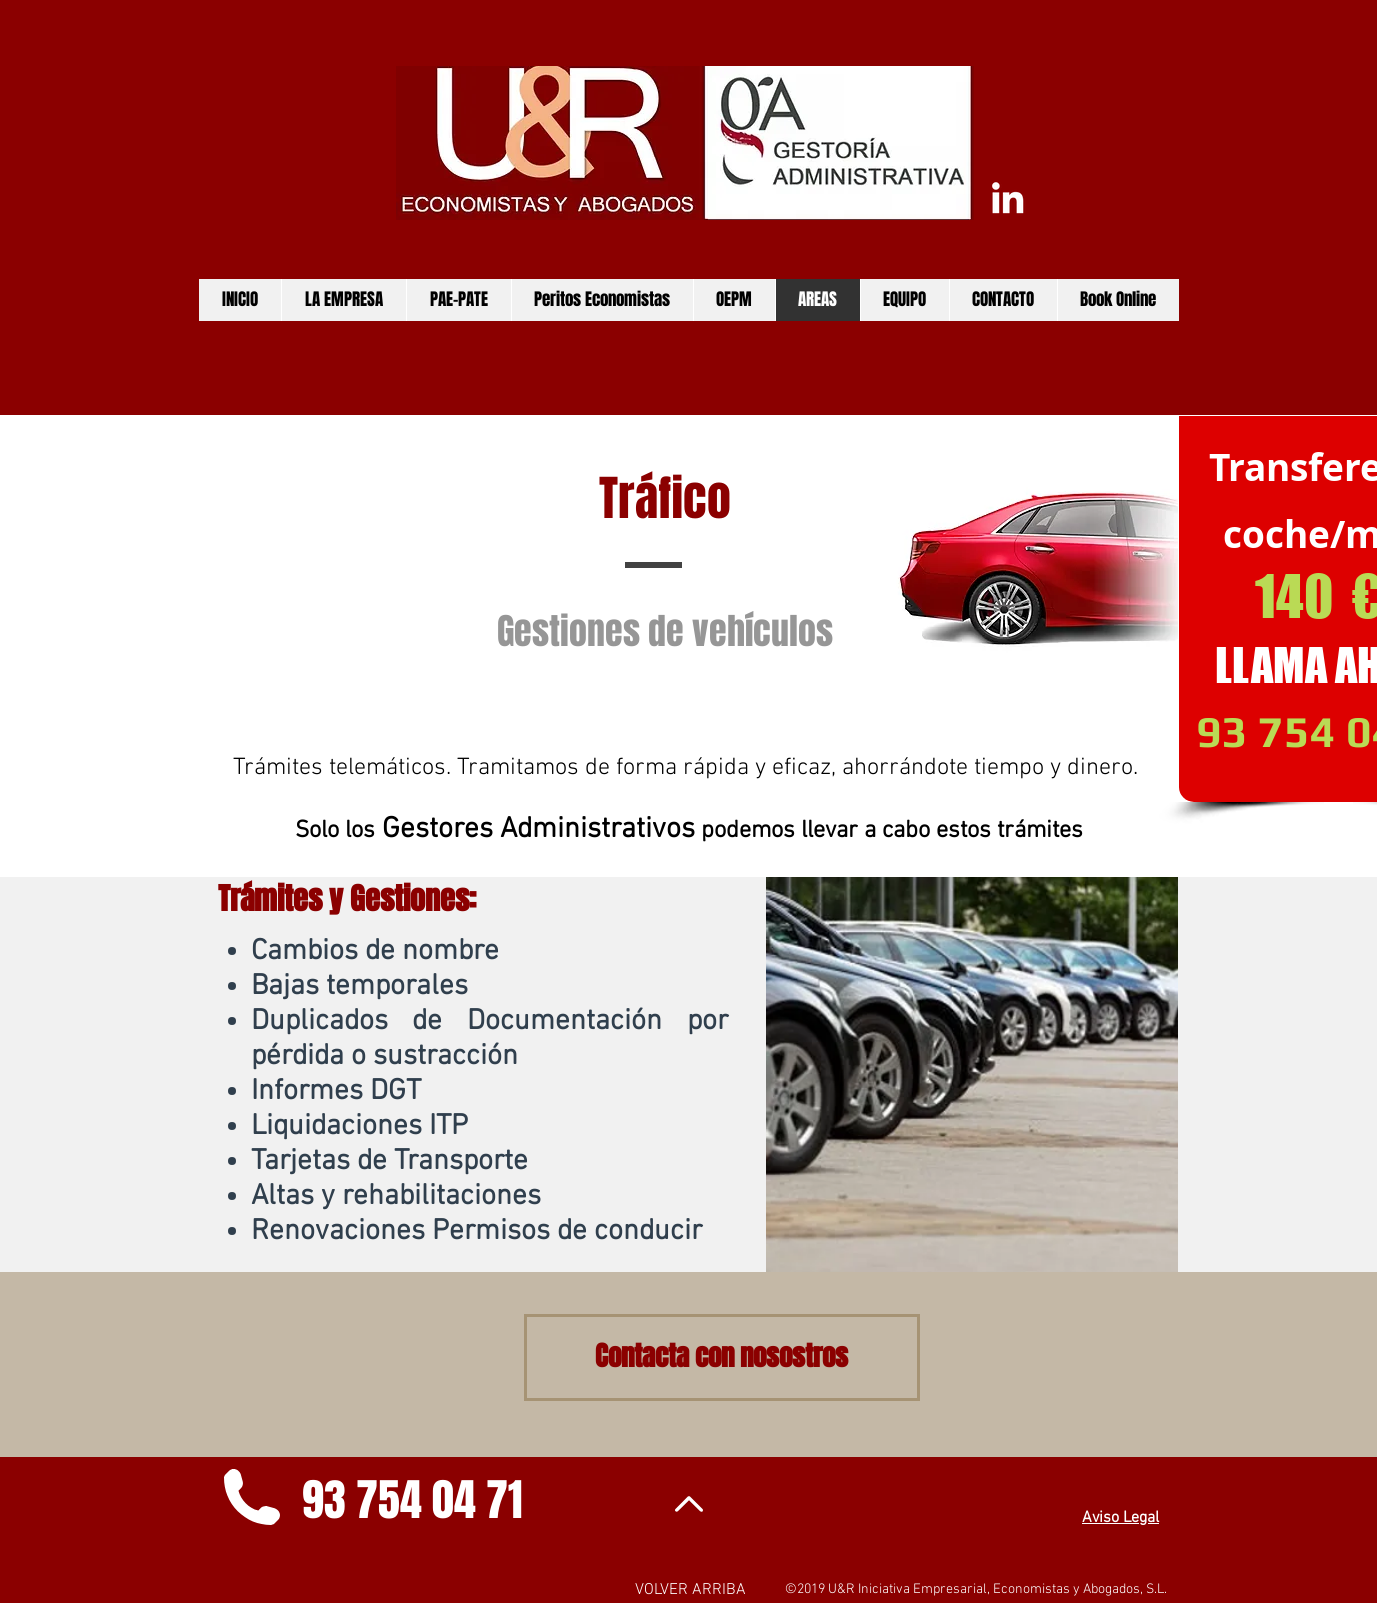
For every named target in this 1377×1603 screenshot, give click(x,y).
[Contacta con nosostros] (722, 1357)
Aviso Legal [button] (1120, 1518)
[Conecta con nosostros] (1007, 197)
